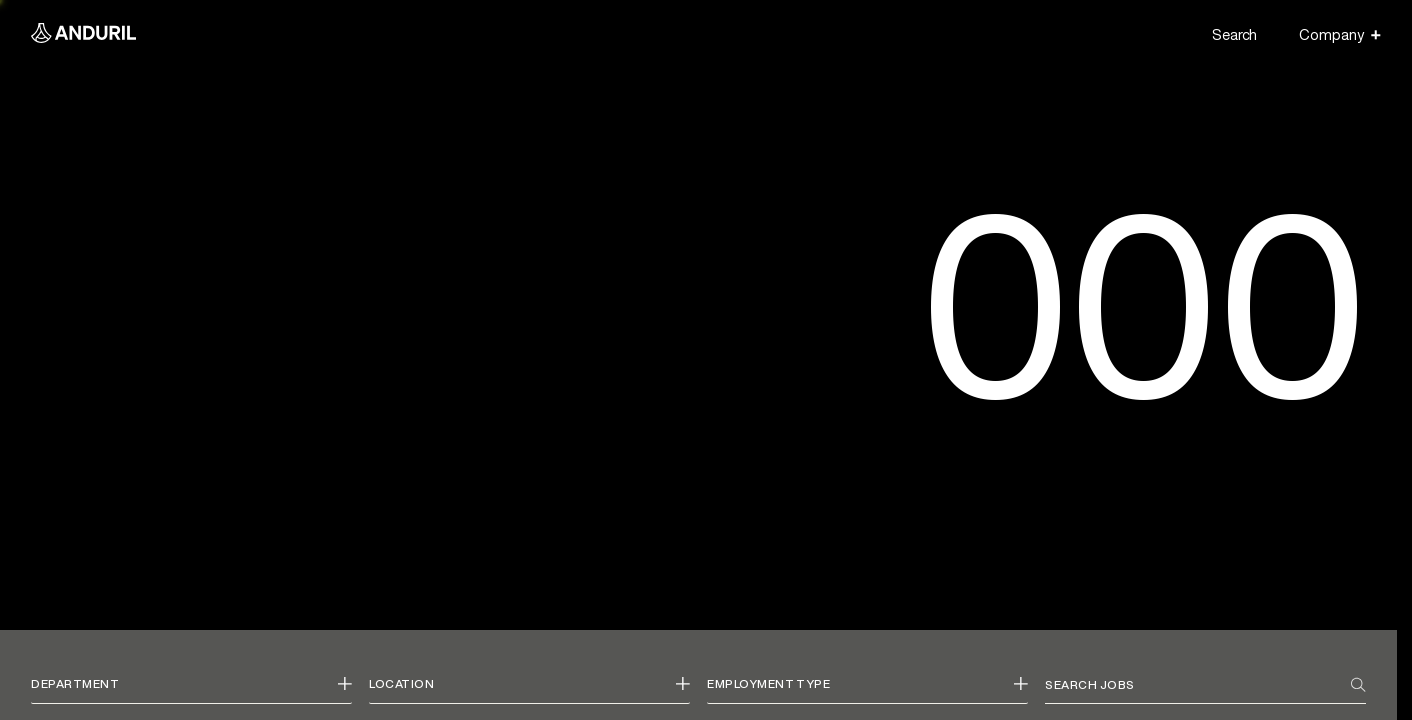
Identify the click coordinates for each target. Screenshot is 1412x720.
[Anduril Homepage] (83, 35)
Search (1234, 34)
